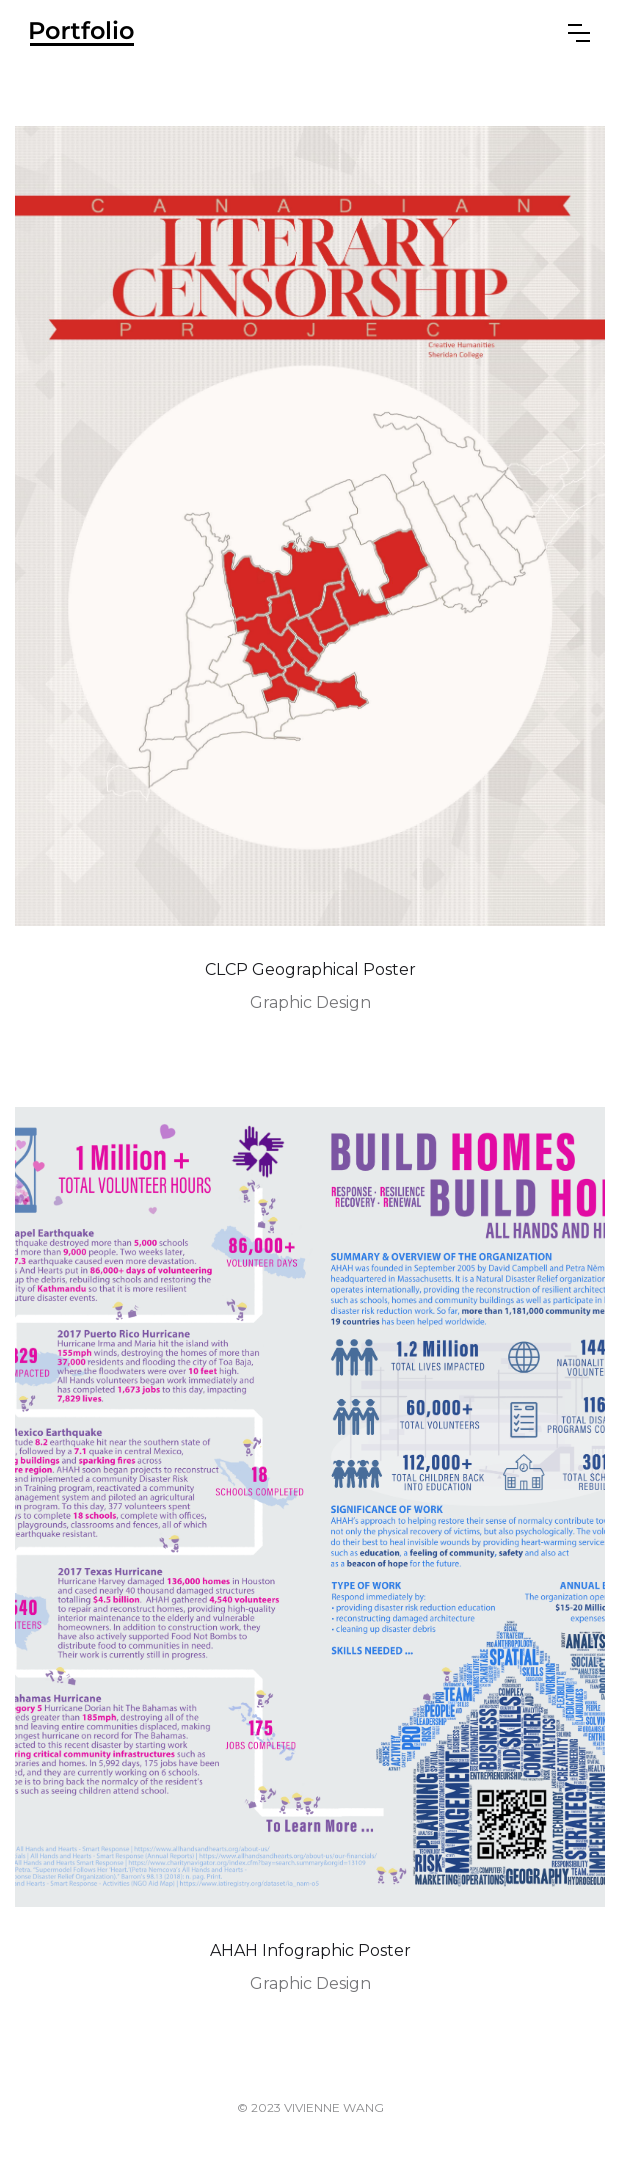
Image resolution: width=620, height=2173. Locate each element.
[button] (579, 33)
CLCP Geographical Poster (310, 969)
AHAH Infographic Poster (310, 1950)
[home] (82, 33)
